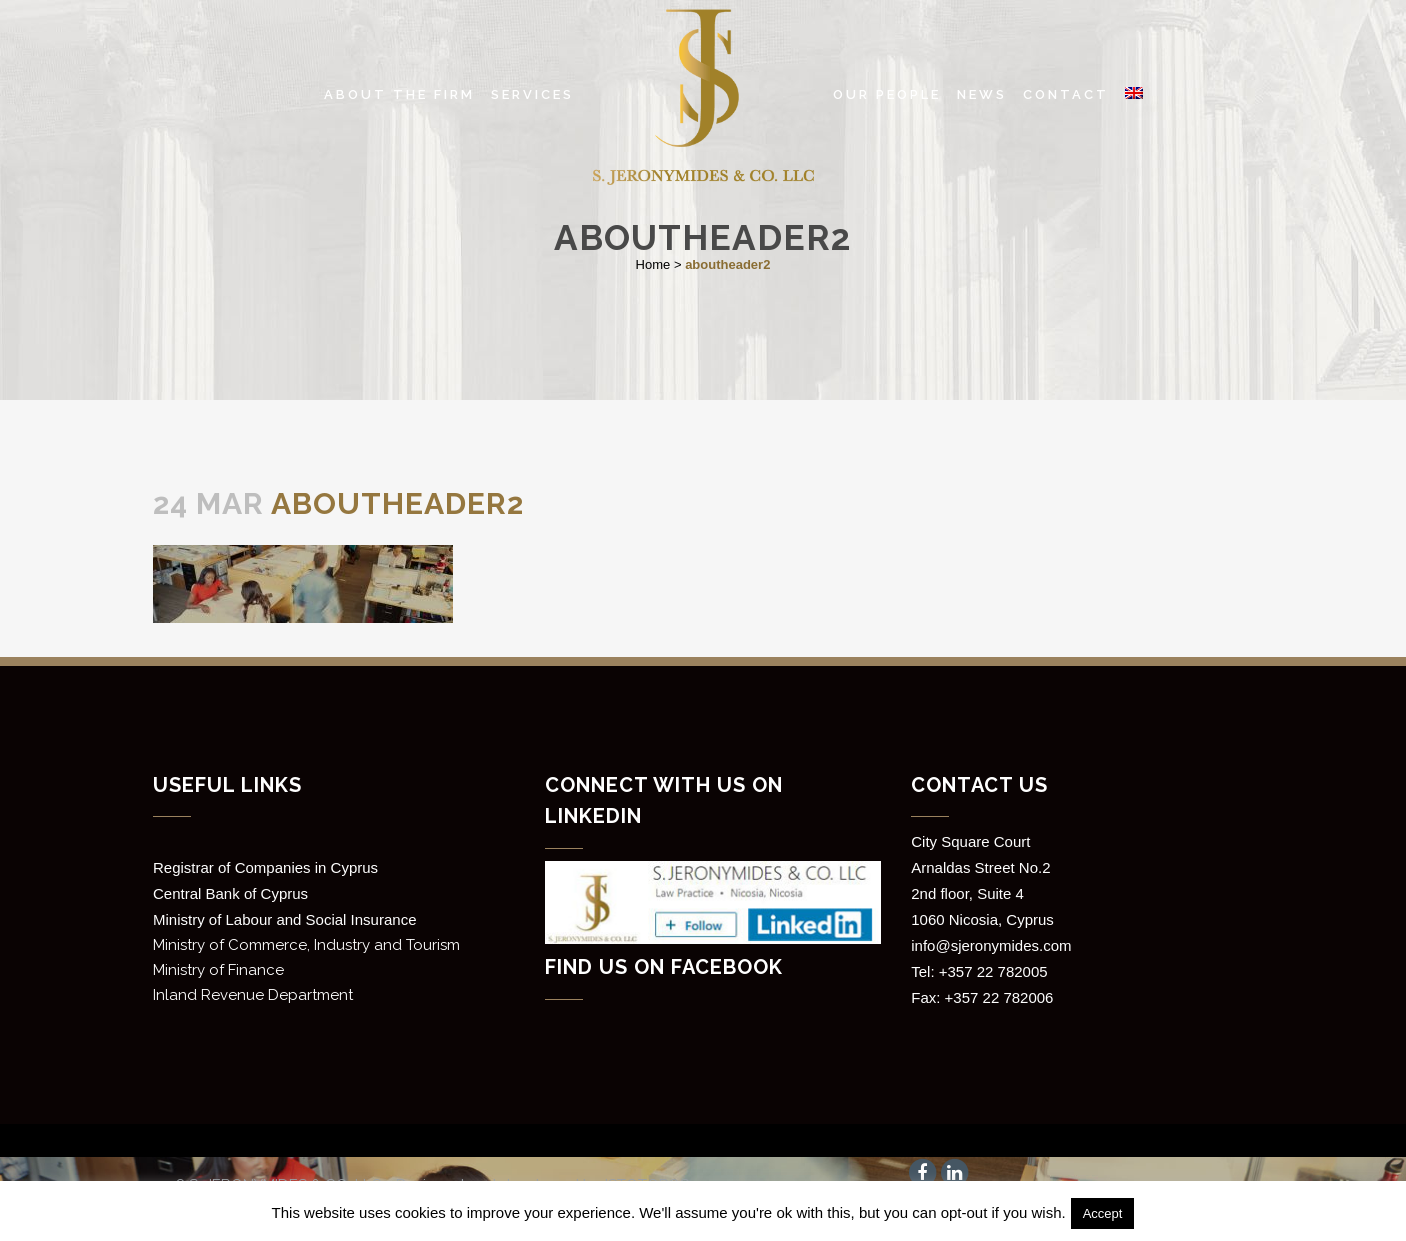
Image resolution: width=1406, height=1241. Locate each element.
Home (653, 264)
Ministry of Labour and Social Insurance (284, 919)
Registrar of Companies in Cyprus (265, 867)
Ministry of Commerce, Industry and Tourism (306, 945)
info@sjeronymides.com (991, 945)
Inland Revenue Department (253, 995)
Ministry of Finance (218, 970)
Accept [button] (1103, 1213)
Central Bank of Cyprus (230, 893)
